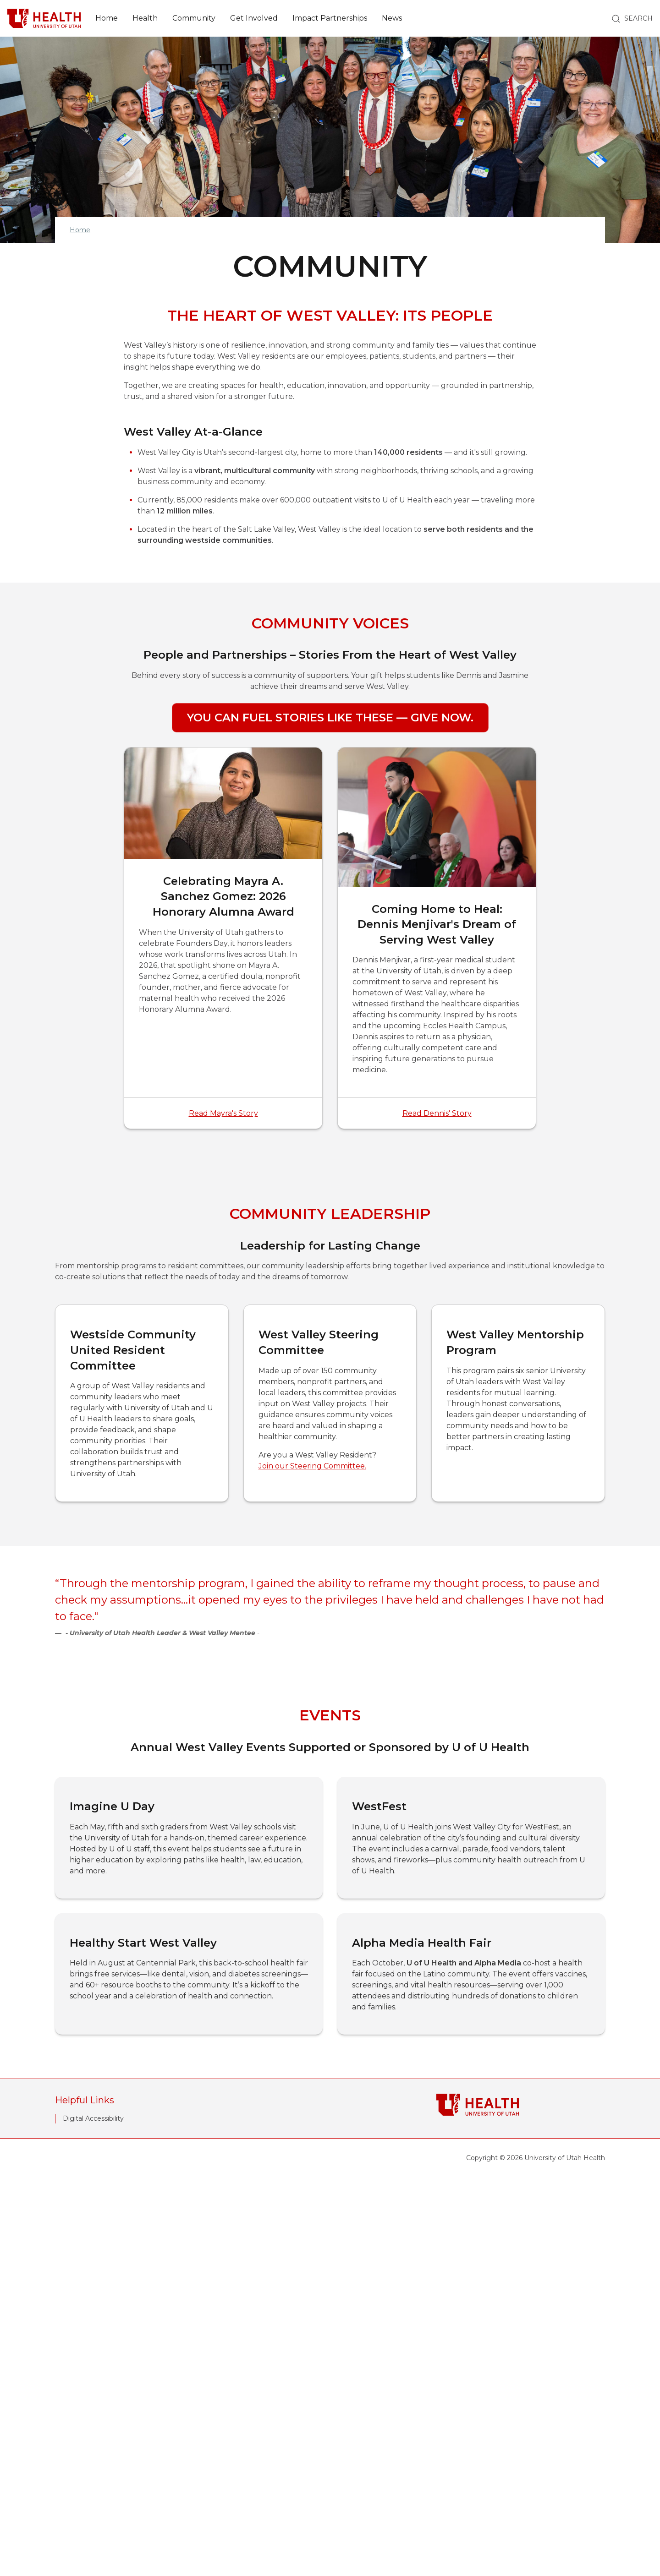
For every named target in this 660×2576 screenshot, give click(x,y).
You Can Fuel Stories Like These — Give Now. (330, 717)
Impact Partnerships (329, 18)
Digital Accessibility (93, 2516)
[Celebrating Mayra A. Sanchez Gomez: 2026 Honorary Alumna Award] (223, 938)
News (392, 18)
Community (193, 18)
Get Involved (254, 18)
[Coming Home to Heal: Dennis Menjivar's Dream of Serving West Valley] (436, 938)
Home (106, 18)
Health (145, 18)
